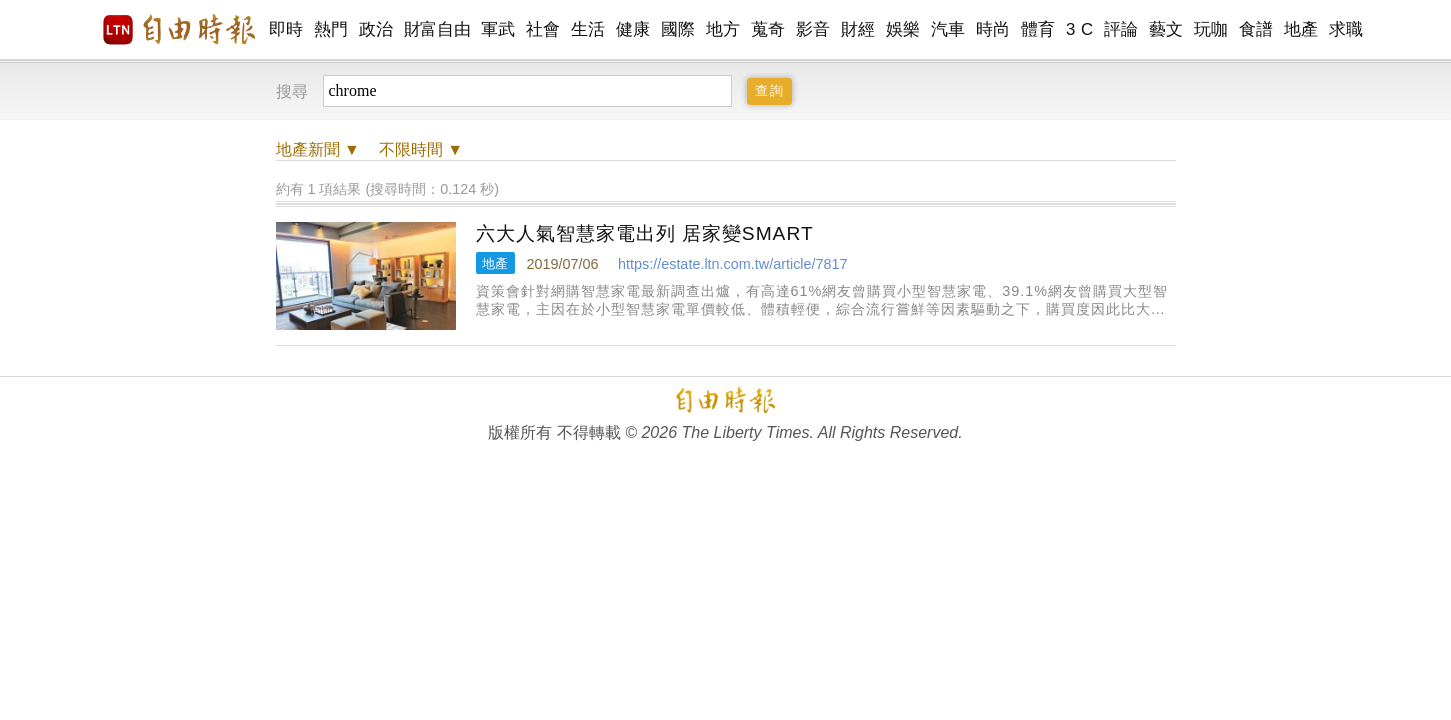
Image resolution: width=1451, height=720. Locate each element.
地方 (723, 29)
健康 (633, 29)
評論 (1121, 29)
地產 (1301, 29)
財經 (858, 29)
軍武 (498, 29)
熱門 (331, 29)
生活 (588, 29)
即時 (286, 29)
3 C (1080, 29)
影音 (813, 29)
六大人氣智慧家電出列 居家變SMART (645, 233)
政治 (376, 29)
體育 (1038, 29)
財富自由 (437, 29)
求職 (1346, 29)
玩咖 (1211, 29)
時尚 (993, 29)
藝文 (1166, 29)
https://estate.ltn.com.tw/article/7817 (733, 264)
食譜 (1256, 29)
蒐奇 (768, 29)
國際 (678, 29)
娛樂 (903, 29)
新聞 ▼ (318, 149)
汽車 (948, 29)
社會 (543, 29)
